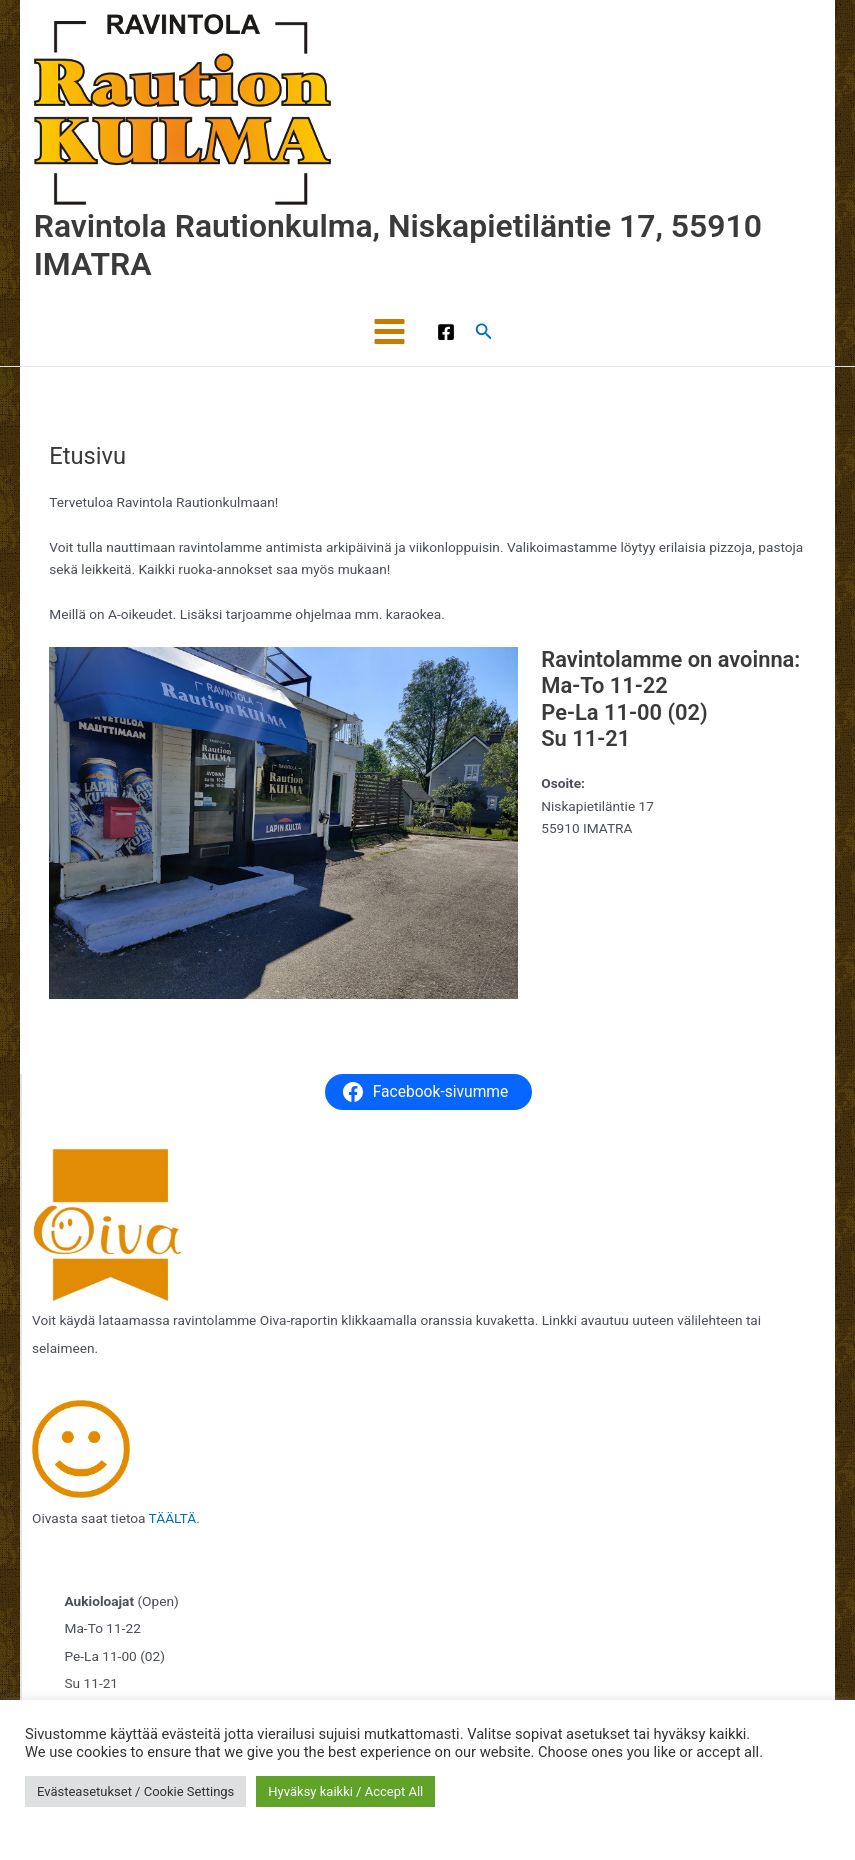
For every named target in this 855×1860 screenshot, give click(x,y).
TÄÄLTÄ (173, 1518)
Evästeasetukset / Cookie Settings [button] (135, 1791)
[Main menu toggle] (390, 332)
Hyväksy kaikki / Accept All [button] (345, 1791)
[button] (484, 331)
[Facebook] (446, 332)
